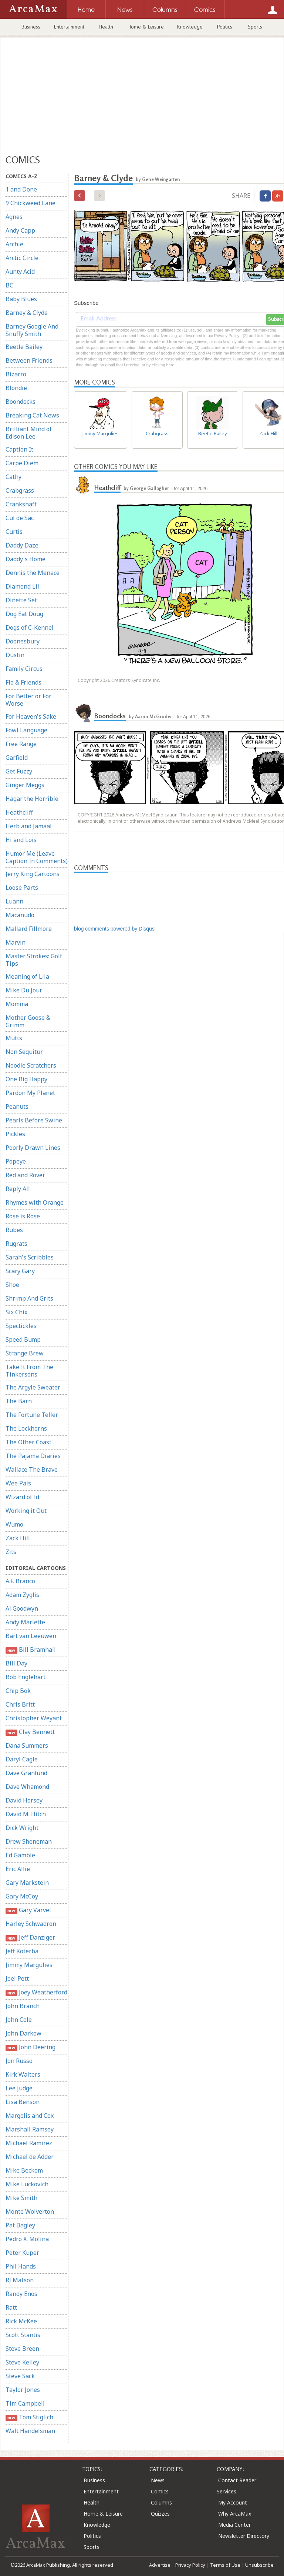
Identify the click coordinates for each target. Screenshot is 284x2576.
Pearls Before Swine (34, 1120)
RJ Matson (20, 2280)
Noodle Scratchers (31, 1065)
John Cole (19, 2020)
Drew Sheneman (29, 1841)
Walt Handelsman (30, 2431)
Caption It (19, 449)
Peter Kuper (22, 2253)
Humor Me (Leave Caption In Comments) (37, 857)
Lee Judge (19, 2088)
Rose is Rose (23, 1216)
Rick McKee (21, 2321)
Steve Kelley (22, 2362)
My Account (232, 2502)
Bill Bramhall (31, 1649)
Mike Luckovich (27, 2184)
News (158, 2480)
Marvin (16, 942)
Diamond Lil (22, 586)
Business (30, 26)
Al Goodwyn (22, 1608)
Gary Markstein (27, 1882)
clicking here (163, 365)
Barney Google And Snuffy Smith (32, 330)
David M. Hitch (26, 1814)
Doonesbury (23, 641)
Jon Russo (19, 2061)
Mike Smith (21, 2198)
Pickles (15, 1134)
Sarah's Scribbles (30, 1257)
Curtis (14, 531)
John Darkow (23, 2033)
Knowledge (190, 26)
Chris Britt (20, 1704)
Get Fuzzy (19, 771)
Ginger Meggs (25, 785)
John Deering (30, 2047)
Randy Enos (21, 2294)
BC (9, 285)
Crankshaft (21, 504)
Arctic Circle (22, 258)
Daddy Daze (22, 545)
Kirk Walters (23, 2074)
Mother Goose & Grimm (28, 1021)
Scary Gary (20, 1271)
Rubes (14, 1230)
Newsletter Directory (243, 2535)
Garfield (17, 757)
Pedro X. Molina (27, 2239)
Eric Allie (18, 1869)
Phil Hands (21, 2266)
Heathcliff (19, 812)
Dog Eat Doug (24, 614)
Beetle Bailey (24, 347)
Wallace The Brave (32, 1469)
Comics (160, 2491)
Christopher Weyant (34, 1718)
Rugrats (16, 1243)
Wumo (14, 1524)
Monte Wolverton (30, 2211)
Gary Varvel (28, 1910)
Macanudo (20, 915)
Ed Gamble (20, 1855)
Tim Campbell (25, 2403)
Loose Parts (22, 887)
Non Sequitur (24, 1052)
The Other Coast (28, 1442)
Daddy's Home (25, 559)
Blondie (16, 388)
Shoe (12, 1285)
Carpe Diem (22, 463)
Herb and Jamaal (29, 826)
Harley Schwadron (31, 1924)
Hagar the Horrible (32, 799)
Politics (224, 26)
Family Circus (24, 669)
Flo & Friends (23, 682)
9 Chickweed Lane (30, 203)
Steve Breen (22, 2348)
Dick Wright (22, 1828)
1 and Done (21, 189)
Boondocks (21, 401)
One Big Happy (26, 1079)
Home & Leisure (146, 26)
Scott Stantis (23, 2335)
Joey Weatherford (36, 1992)
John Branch (23, 2006)
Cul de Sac (20, 518)
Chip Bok (18, 1691)
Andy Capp (20, 230)
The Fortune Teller (32, 1415)
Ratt (11, 2307)
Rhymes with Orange (35, 1202)
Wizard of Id (22, 1497)
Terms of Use (225, 2565)
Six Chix (16, 1312)
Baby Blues (21, 299)
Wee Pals (18, 1483)
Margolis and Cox (30, 2115)
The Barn (19, 1401)
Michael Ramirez (29, 2143)
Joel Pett (17, 1978)
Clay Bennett (30, 1732)
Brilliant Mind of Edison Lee (29, 432)
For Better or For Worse (28, 700)
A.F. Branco (20, 1581)
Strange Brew (25, 1353)
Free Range (21, 744)
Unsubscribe (259, 2565)
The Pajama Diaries (33, 1456)
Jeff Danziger (30, 1937)
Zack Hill (18, 1538)
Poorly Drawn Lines (33, 1148)
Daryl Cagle (22, 1759)
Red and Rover (25, 1175)
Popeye (16, 1161)
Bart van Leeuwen (31, 1636)
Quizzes (160, 2513)
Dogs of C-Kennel (30, 627)
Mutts (14, 1038)
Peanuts (17, 1106)
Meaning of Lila (27, 976)
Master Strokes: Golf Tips (34, 960)
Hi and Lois (21, 840)
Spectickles (21, 1326)
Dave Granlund (26, 1773)
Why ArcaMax (234, 2513)
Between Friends (29, 360)
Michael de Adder (30, 2157)
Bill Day (16, 1663)
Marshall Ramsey (30, 2129)
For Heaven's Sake (31, 716)
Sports (255, 26)
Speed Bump (23, 1339)
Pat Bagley (20, 2225)
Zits (11, 1552)
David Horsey (24, 1800)
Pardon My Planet (30, 1093)
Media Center (234, 2524)
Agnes (14, 217)
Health (106, 26)
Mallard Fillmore (29, 929)
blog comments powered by (114, 929)
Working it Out (26, 1511)
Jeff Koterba (22, 1951)
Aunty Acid (20, 271)
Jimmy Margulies (29, 1965)
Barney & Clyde (27, 313)
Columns (161, 2502)
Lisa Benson (23, 2102)
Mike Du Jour (24, 990)
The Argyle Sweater (33, 1387)
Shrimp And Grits (29, 1298)
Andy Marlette (25, 1622)
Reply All (18, 1189)
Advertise (159, 2565)
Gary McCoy (22, 1896)
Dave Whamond (27, 1787)
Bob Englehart (25, 1677)
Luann (14, 901)
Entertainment (69, 26)
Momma (17, 1004)
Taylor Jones (23, 2390)
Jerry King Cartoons (33, 874)
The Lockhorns (26, 1428)
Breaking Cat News (32, 415)
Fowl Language (26, 730)
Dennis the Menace (33, 573)
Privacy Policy (190, 2565)
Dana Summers (27, 1745)
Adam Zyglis (22, 1595)
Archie (14, 244)
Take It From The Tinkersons (29, 1370)
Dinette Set (21, 600)
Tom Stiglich (29, 2417)
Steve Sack (20, 2376)
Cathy (13, 477)
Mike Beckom (24, 2170)
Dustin (15, 655)
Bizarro (16, 374)
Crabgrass (20, 490)
